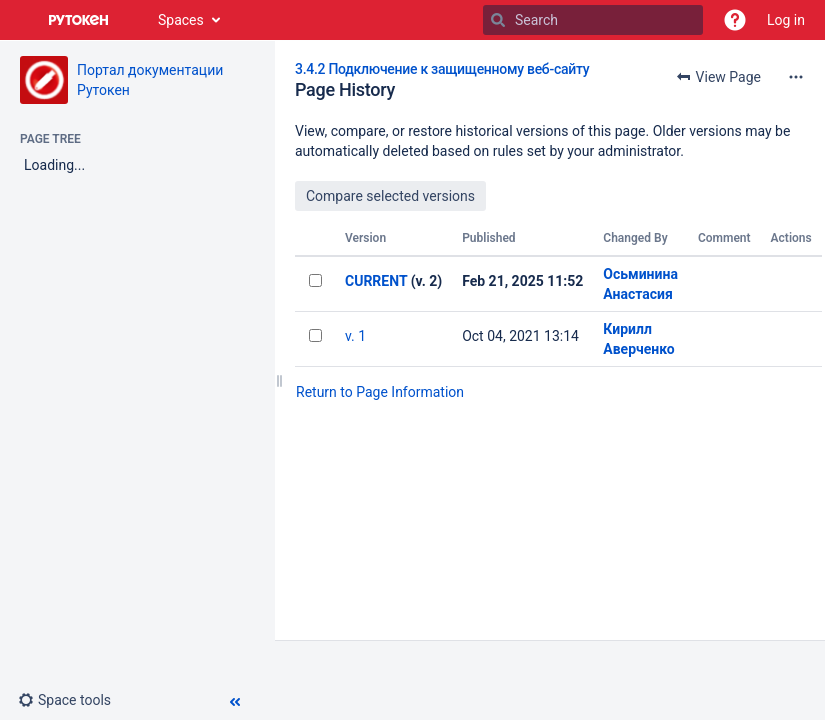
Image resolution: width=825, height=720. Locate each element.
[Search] (498, 20)
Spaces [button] (181, 20)
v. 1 (355, 336)
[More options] (796, 77)
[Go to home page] (79, 20)
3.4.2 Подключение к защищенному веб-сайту (442, 69)
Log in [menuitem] (786, 20)
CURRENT (376, 281)
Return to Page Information (380, 392)
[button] (735, 20)
